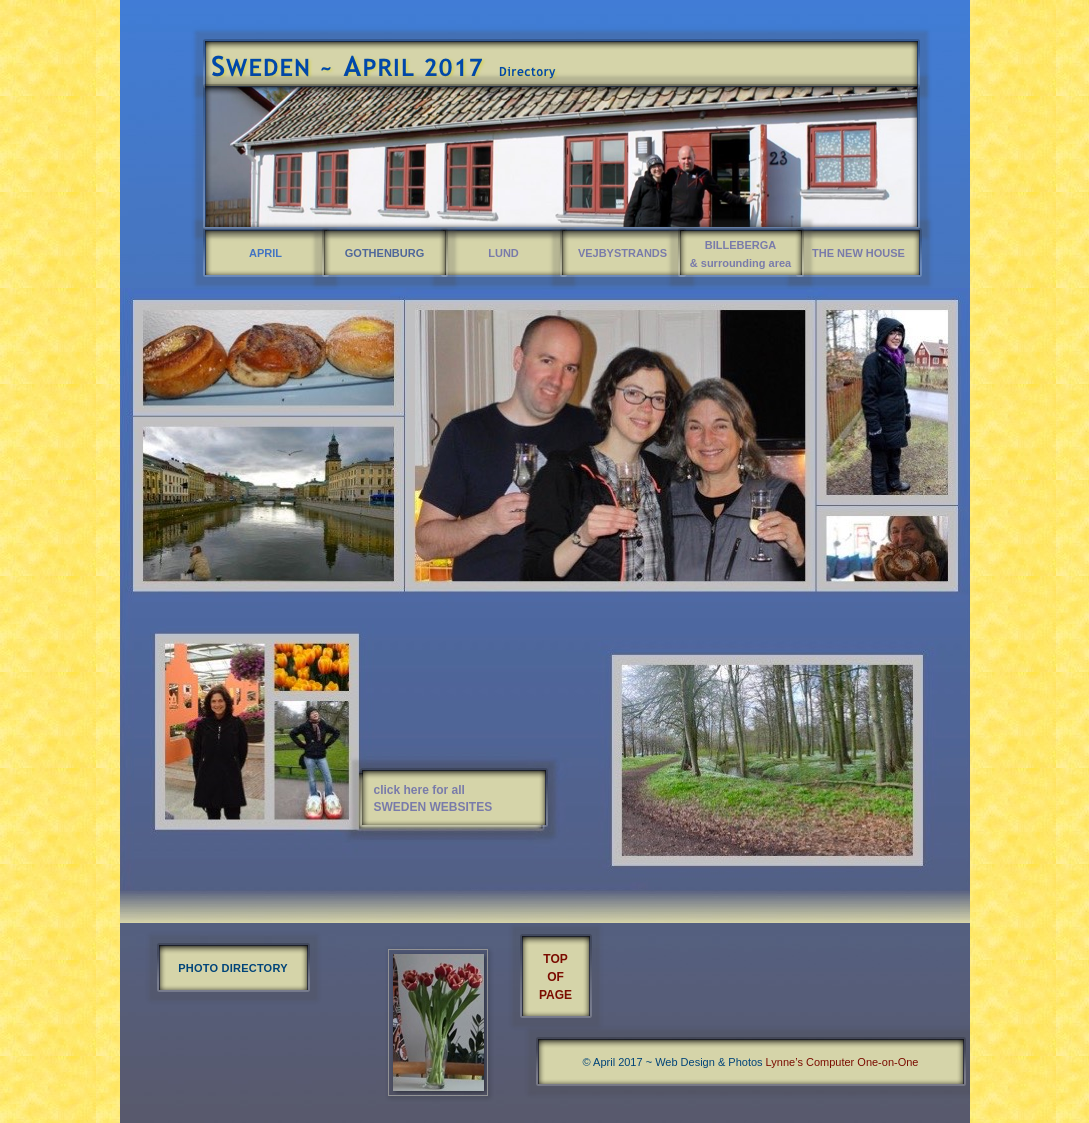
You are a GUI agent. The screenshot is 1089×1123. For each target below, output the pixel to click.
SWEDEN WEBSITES (433, 807)
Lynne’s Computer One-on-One (842, 1062)
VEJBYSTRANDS (622, 253)
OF (555, 977)
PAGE (555, 995)
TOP (555, 959)
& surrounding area (740, 263)
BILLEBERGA (741, 245)
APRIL (265, 253)
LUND (503, 253)
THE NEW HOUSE (858, 253)
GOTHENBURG (384, 253)
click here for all (419, 790)
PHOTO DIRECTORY (232, 968)
